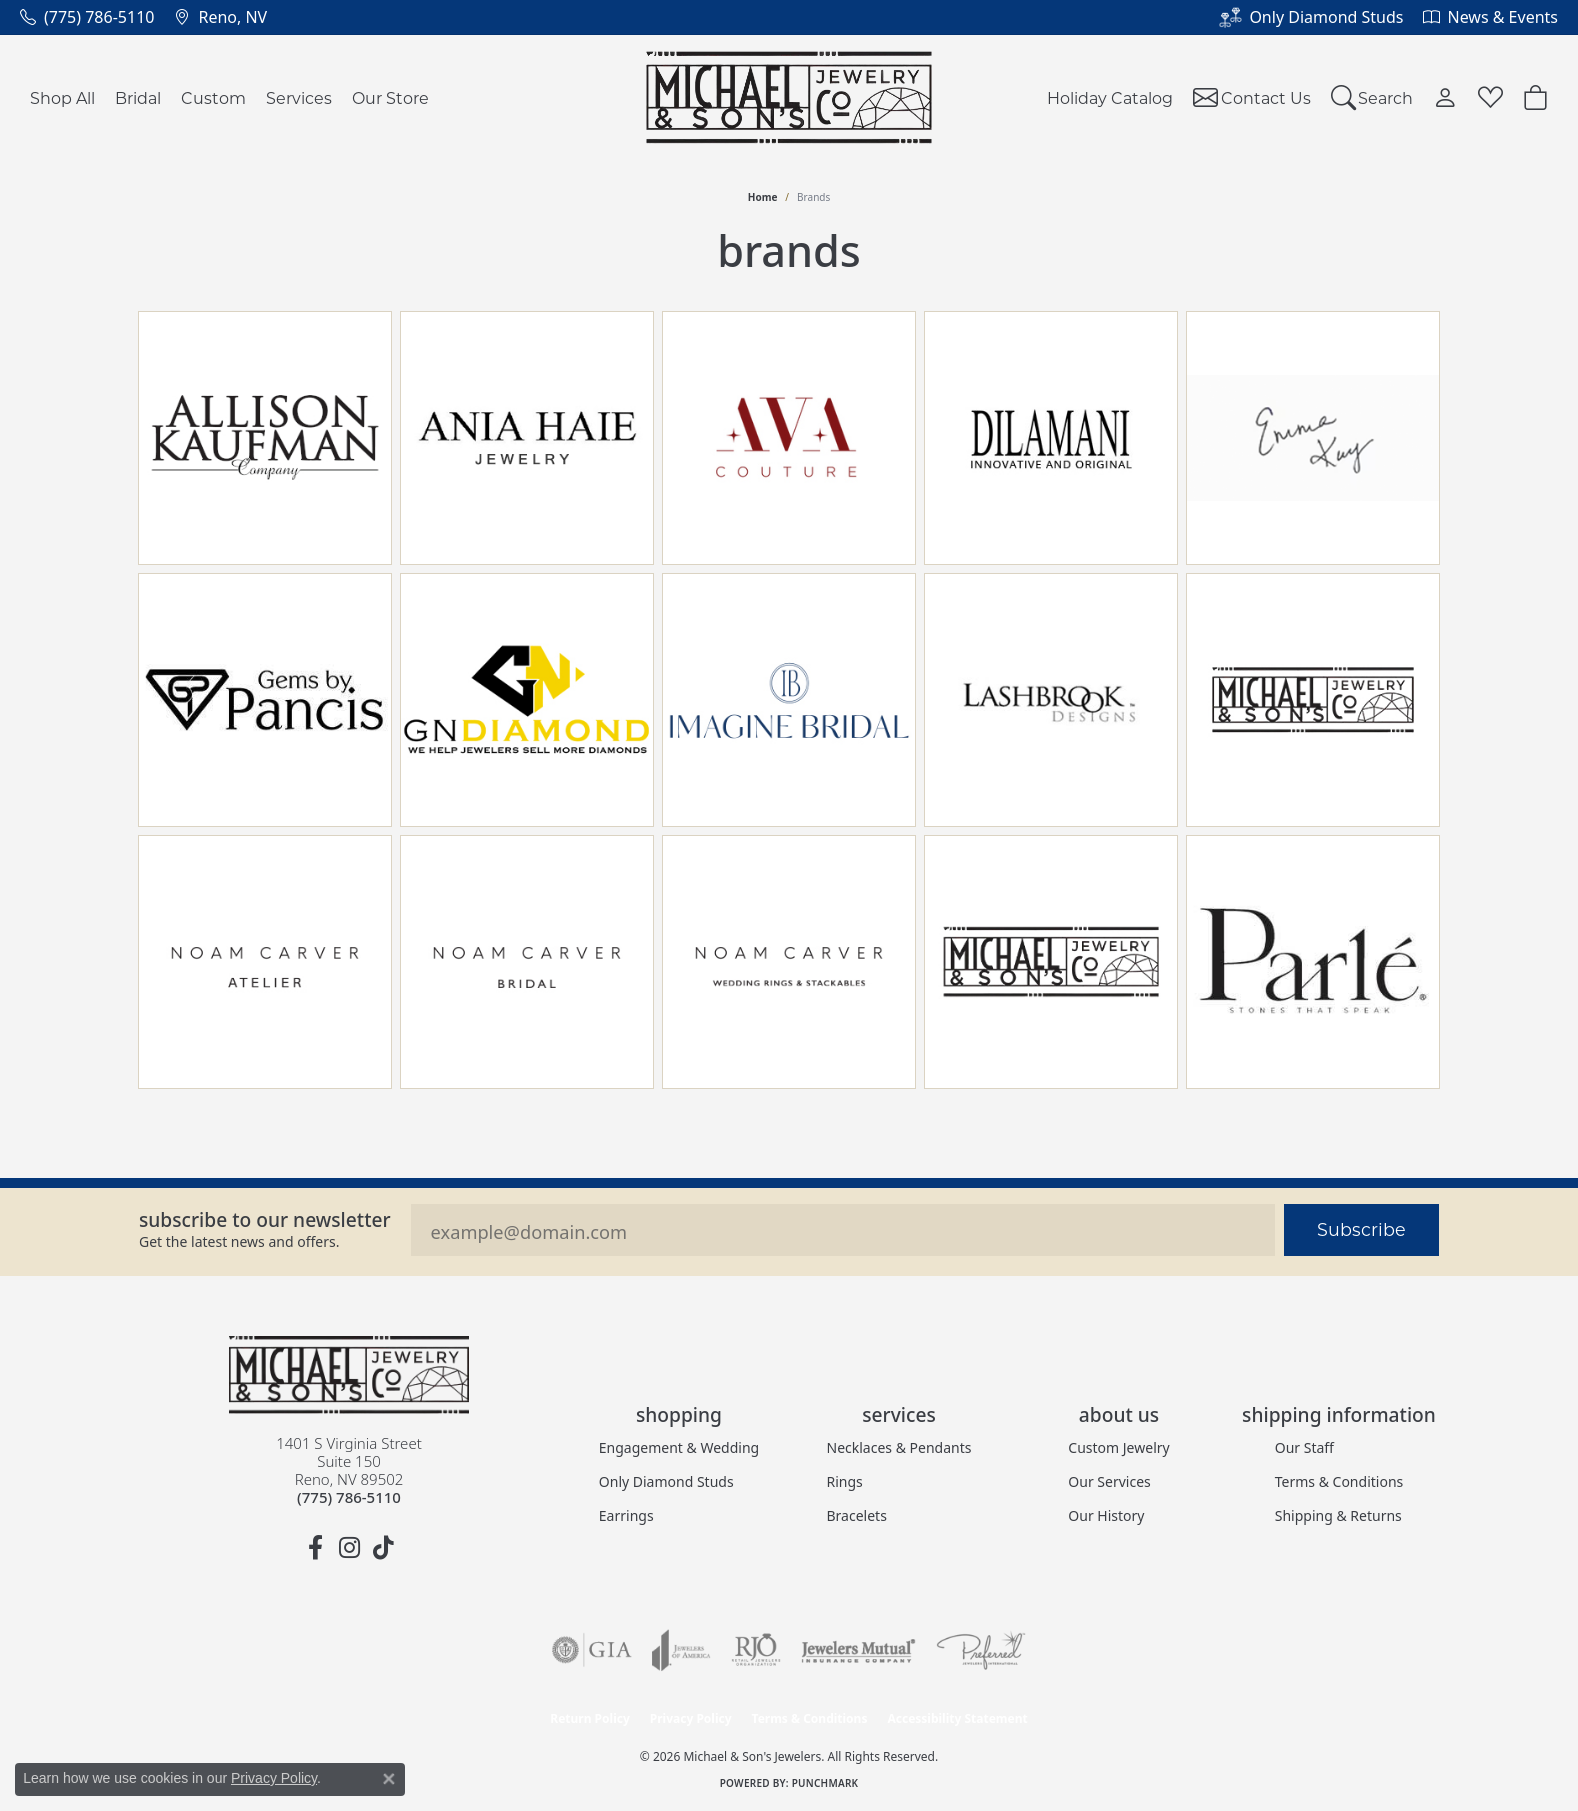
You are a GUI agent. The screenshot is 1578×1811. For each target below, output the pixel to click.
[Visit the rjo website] (756, 1650)
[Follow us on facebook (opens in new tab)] (315, 1548)
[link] (87, 17)
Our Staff (1304, 1447)
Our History (1106, 1515)
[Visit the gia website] (592, 1650)
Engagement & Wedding (679, 1447)
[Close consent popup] (389, 1779)
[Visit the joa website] (681, 1650)
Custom (213, 97)
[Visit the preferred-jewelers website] (981, 1650)
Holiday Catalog (1110, 97)
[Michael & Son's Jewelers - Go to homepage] (349, 1375)
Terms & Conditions (1339, 1481)
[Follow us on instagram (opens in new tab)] (349, 1548)
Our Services (1109, 1481)
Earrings (626, 1515)
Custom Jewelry (1118, 1447)
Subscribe (1361, 1229)
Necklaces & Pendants (899, 1447)
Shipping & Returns (1338, 1515)
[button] (1372, 97)
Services (299, 97)
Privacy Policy (691, 1718)
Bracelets (857, 1515)
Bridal (138, 97)
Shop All (62, 97)
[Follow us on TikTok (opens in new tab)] (383, 1548)
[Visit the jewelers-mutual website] (858, 1650)
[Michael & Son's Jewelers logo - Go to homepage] (789, 97)
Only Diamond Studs (666, 1481)
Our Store (390, 97)
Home (763, 197)
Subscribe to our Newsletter (265, 1219)
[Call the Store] (349, 1497)
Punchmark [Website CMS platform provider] (825, 1783)
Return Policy (590, 1718)
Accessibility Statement (957, 1718)
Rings (845, 1481)
